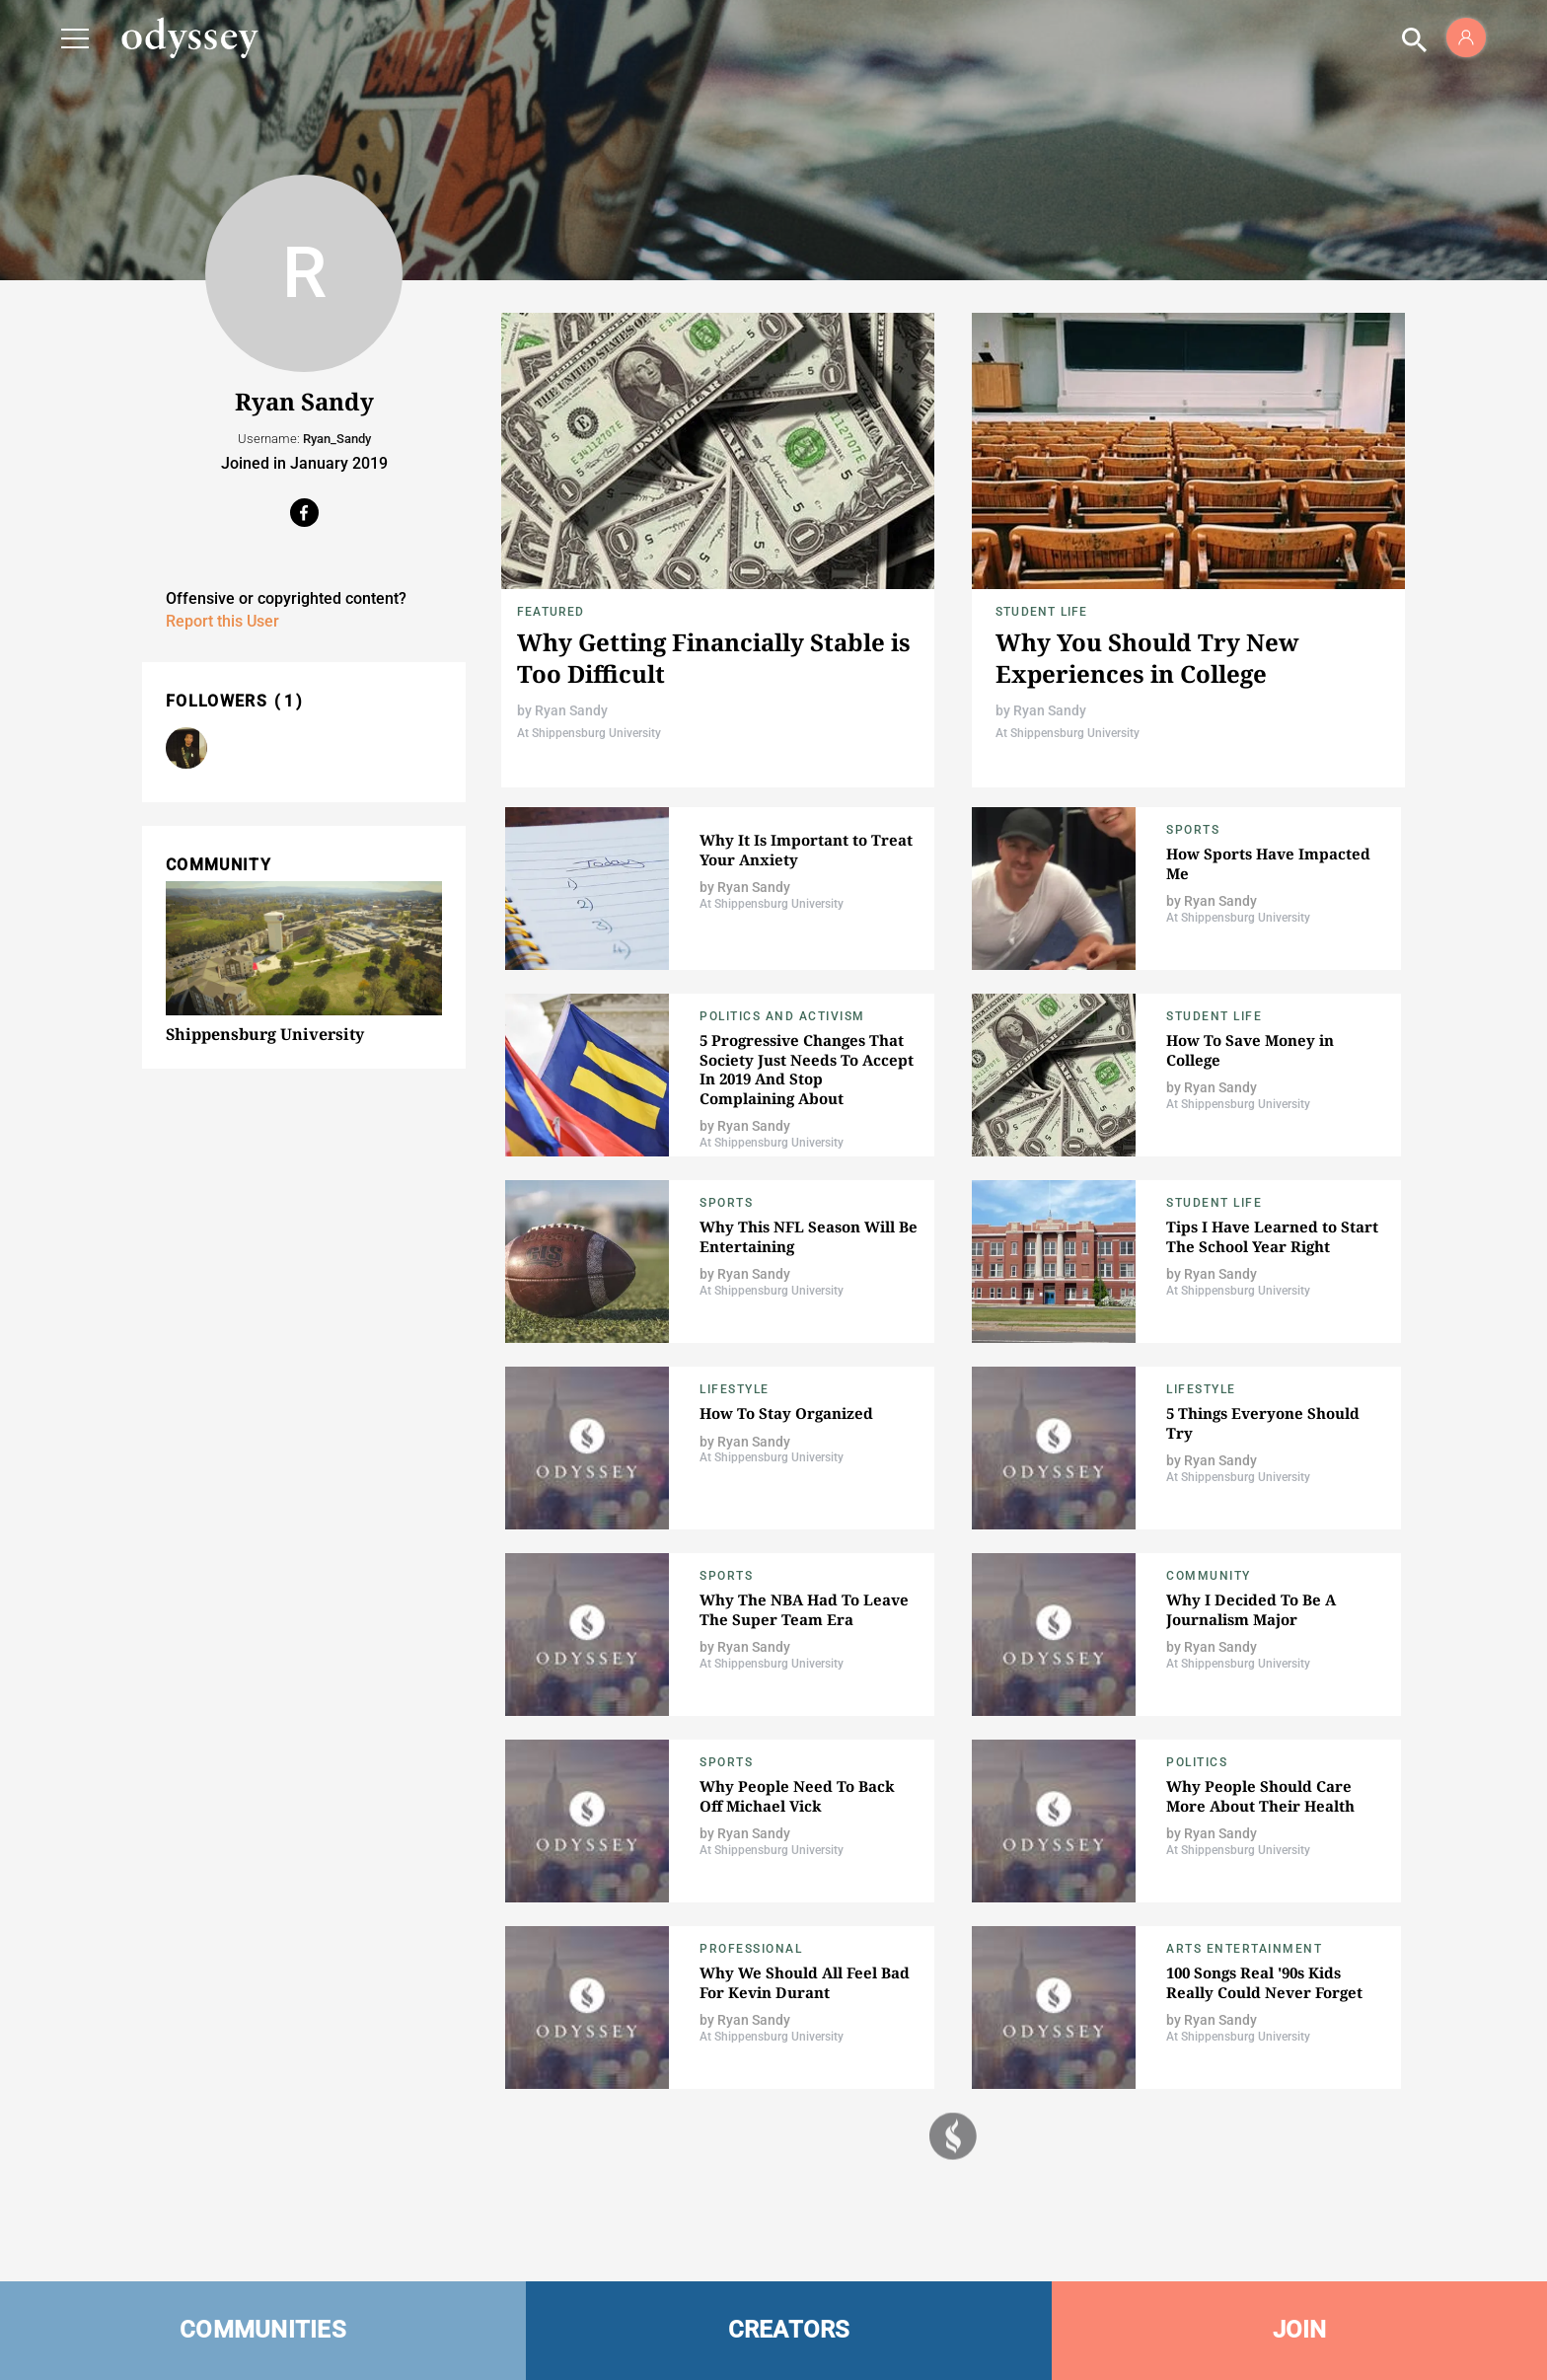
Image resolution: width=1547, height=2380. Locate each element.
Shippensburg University (265, 1034)
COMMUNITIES (263, 2329)
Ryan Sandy (571, 710)
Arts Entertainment (1244, 1949)
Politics (1196, 1762)
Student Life (1041, 612)
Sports (1192, 830)
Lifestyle (735, 1389)
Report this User (222, 621)
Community (1208, 1576)
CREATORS (789, 2329)
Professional (751, 1949)
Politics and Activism (782, 1016)
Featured (551, 612)
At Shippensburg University (589, 733)
